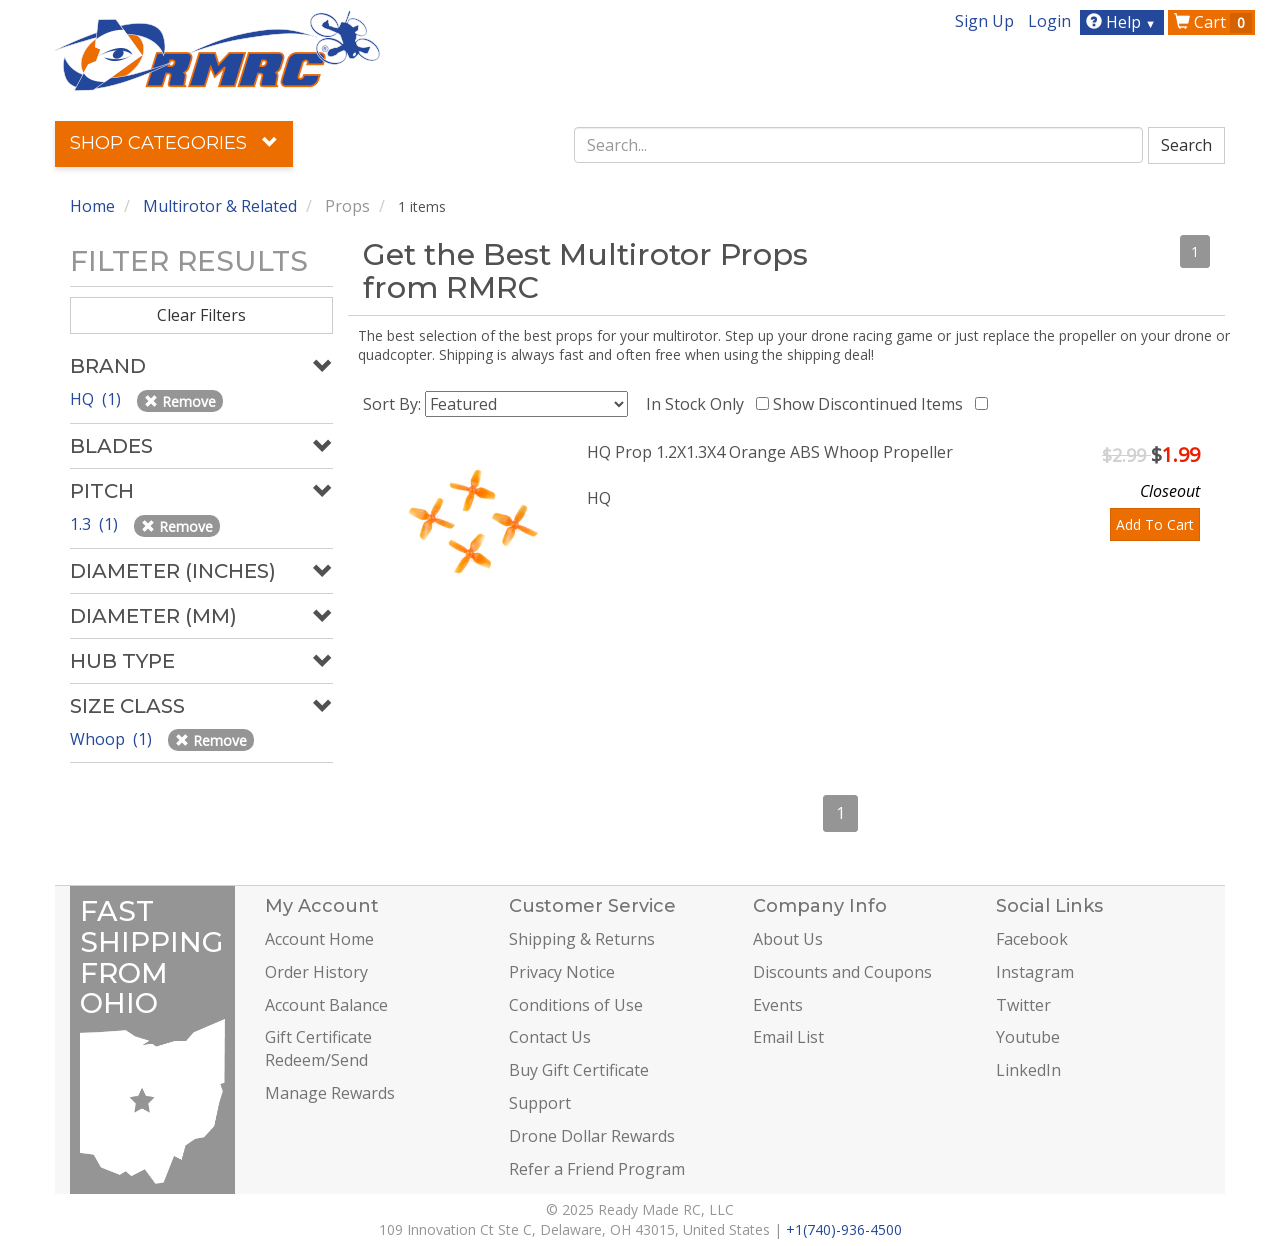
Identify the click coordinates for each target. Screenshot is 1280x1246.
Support (540, 1103)
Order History (316, 972)
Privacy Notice (562, 972)
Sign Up (984, 21)
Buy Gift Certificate (579, 1070)
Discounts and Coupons (842, 972)
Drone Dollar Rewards (592, 1136)
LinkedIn (1028, 1070)
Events (778, 1005)
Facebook (1032, 939)
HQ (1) (97, 399)
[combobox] (859, 145)
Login (1049, 21)
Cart (1213, 22)
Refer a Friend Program (597, 1169)
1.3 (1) (96, 524)
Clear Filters (201, 315)
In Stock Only (699, 404)
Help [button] (1123, 22)
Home (92, 206)
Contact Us (550, 1037)
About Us (788, 939)
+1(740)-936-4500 (844, 1229)
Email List (788, 1037)
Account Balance (326, 1005)
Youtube (1028, 1037)
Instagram (1035, 972)
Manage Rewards (330, 1093)
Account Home (319, 939)
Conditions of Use (576, 1005)
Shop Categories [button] (174, 143)
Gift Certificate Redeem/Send (318, 1048)
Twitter (1023, 1005)
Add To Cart (1155, 524)
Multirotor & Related (220, 206)
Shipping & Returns (582, 939)
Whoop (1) (113, 739)
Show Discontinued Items (872, 404)
